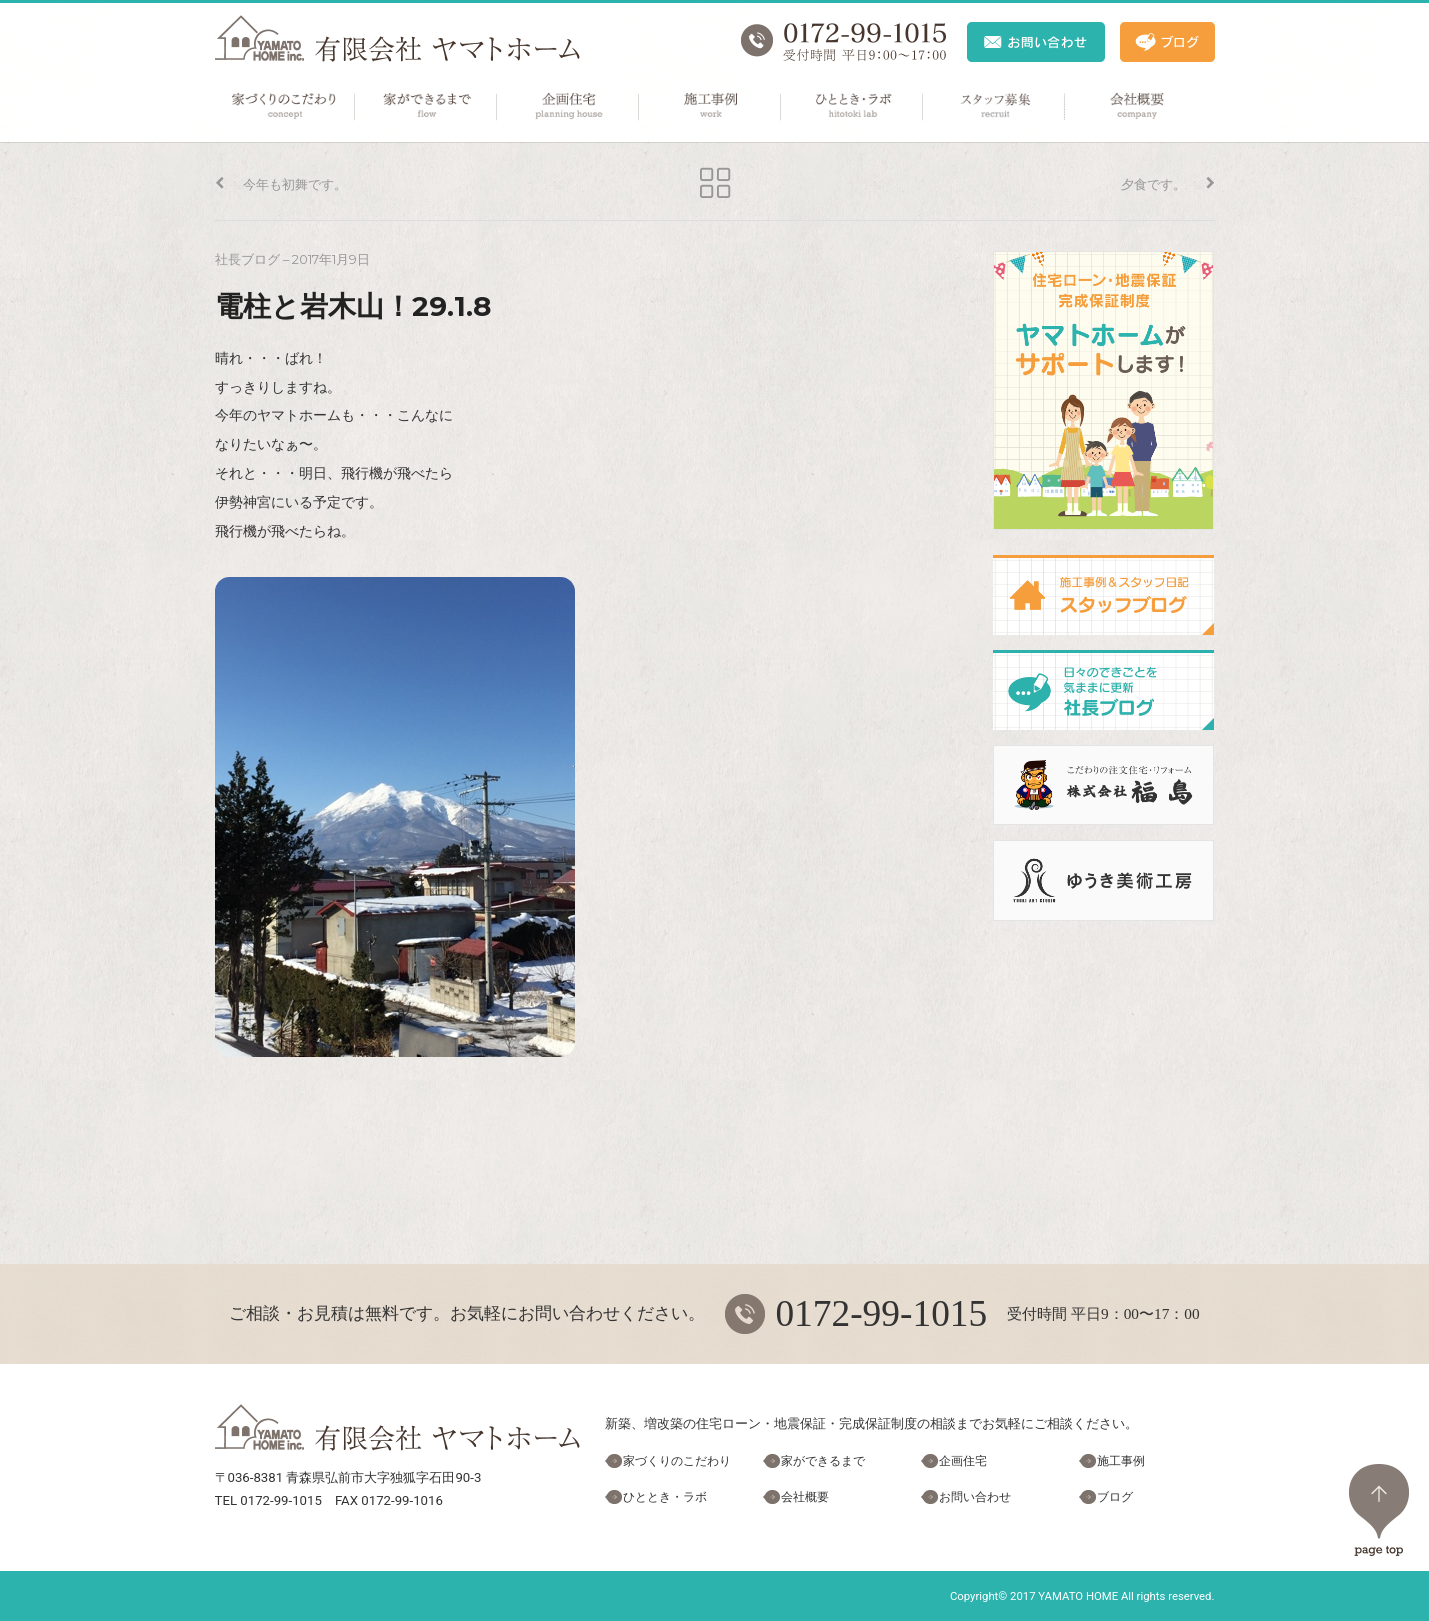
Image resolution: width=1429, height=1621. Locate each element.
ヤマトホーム (397, 38)
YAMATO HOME (1078, 1596)
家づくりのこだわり (285, 107)
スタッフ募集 (995, 107)
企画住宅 (569, 107)
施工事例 (711, 107)
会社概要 (1137, 107)
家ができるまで (427, 107)
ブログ (1115, 1497)
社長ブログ (247, 259)
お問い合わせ (975, 1497)
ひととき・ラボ (853, 107)
